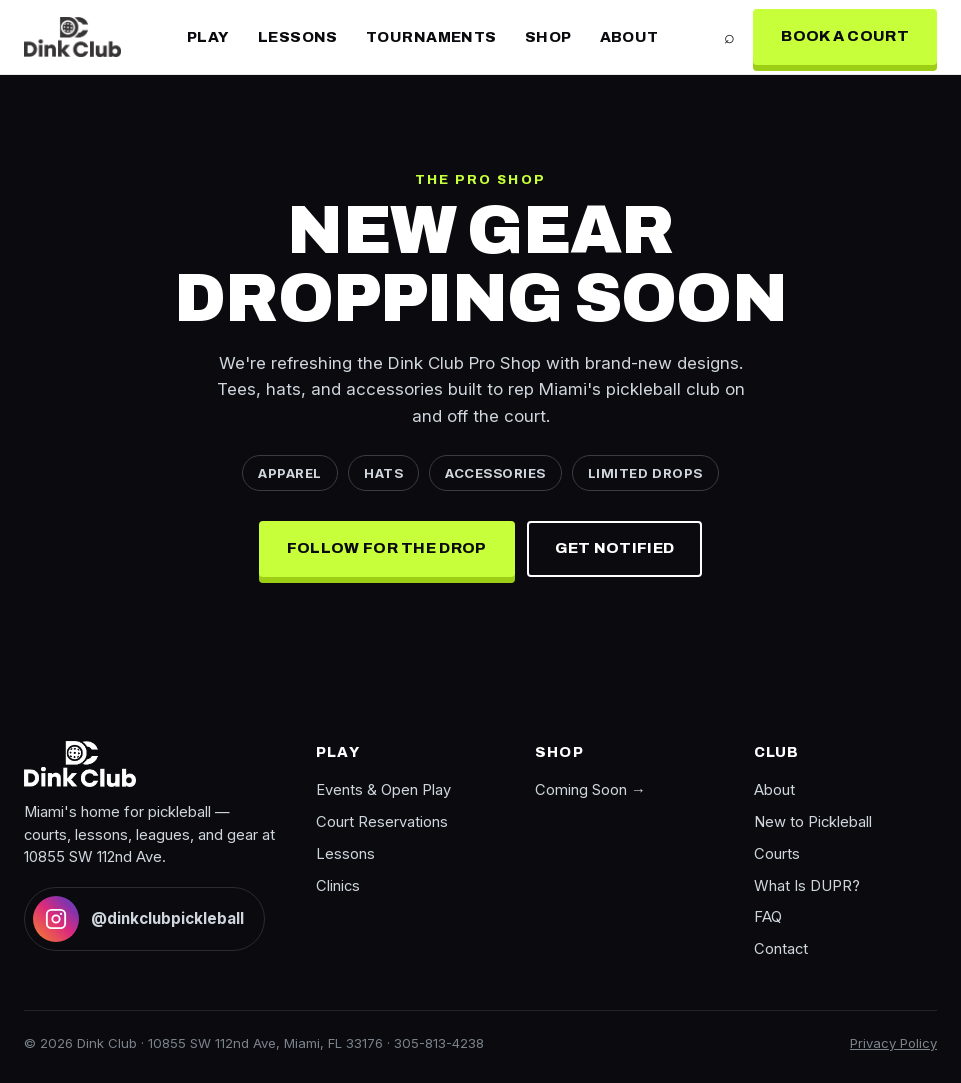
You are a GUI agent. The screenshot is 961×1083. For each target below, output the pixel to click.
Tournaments (431, 37)
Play (208, 37)
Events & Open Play (383, 790)
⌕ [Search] (729, 36)
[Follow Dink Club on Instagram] (144, 919)
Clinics (338, 886)
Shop (548, 37)
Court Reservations (382, 822)
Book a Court (845, 36)
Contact (781, 949)
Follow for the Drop (387, 548)
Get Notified (615, 548)
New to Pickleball (813, 822)
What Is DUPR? (807, 886)
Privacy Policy (893, 1043)
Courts (777, 854)
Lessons (298, 37)
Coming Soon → (590, 790)
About (629, 37)
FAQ (768, 917)
